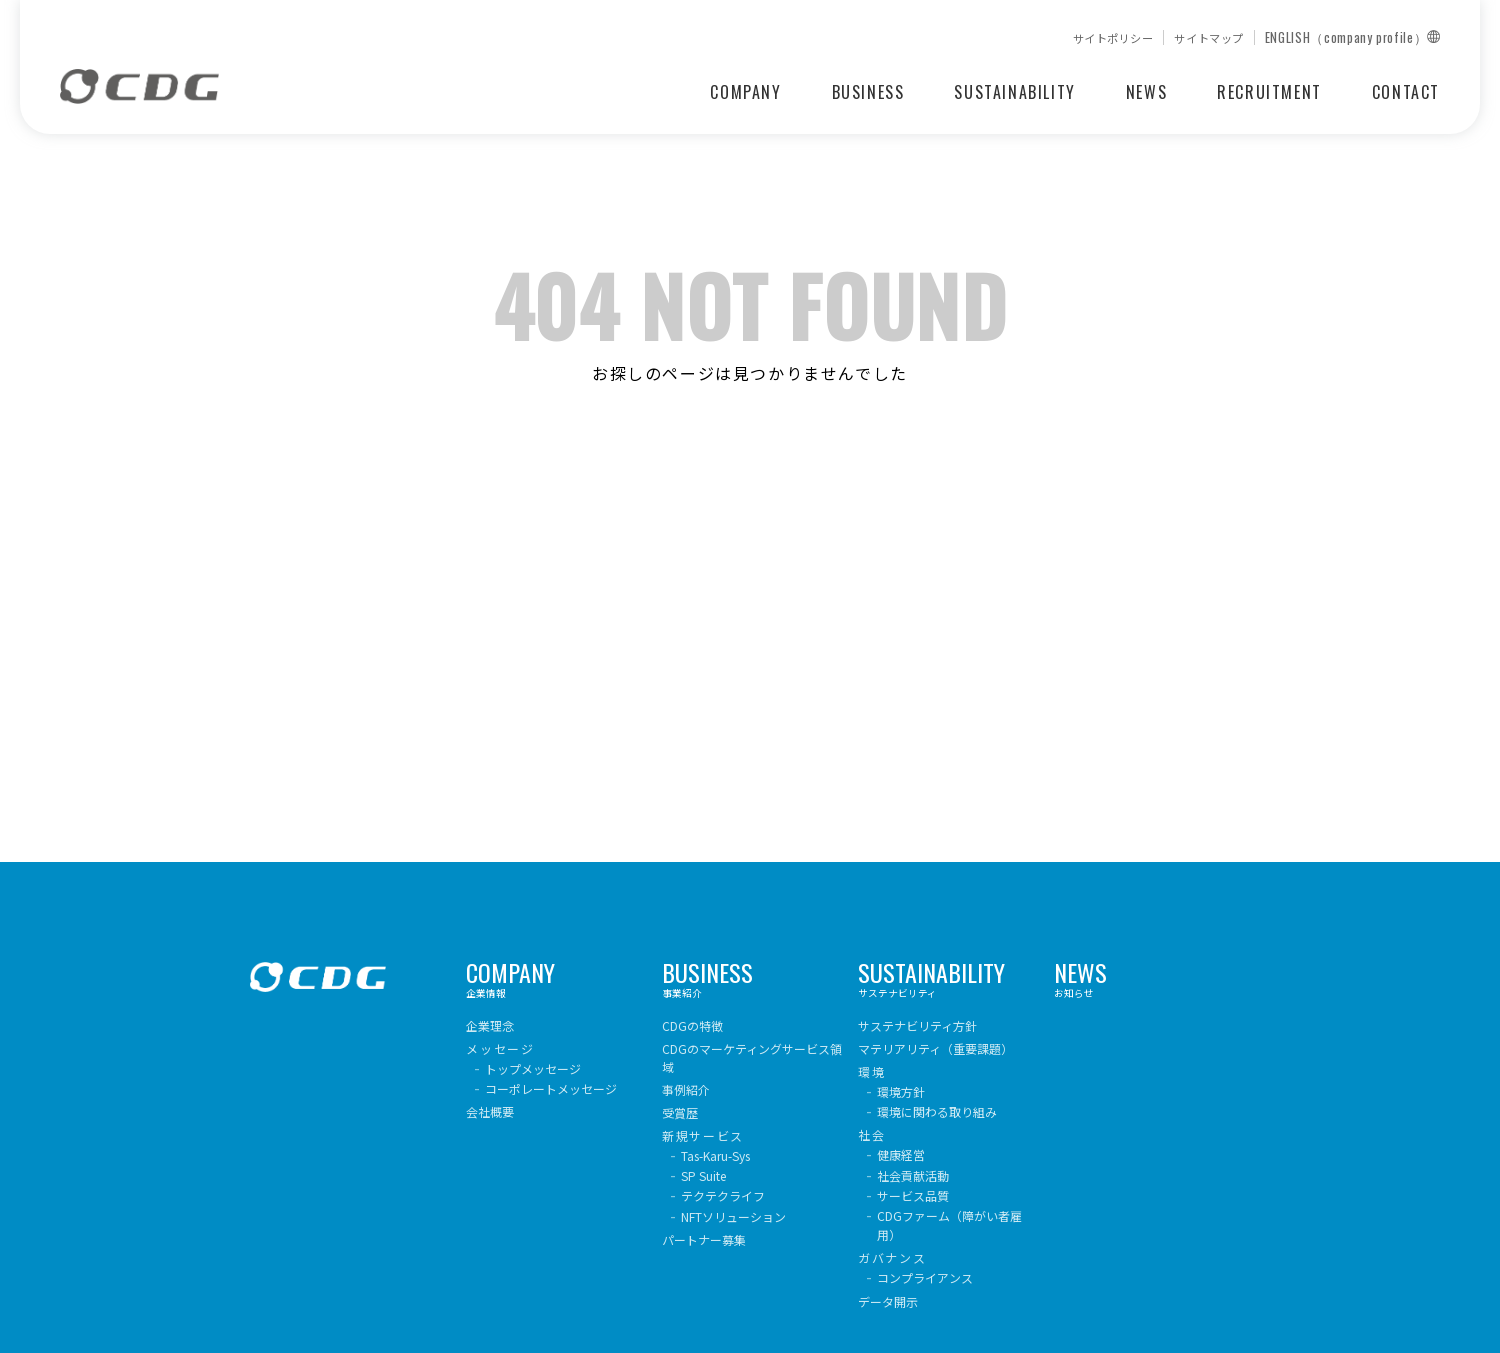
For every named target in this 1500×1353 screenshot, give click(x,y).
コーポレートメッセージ (551, 1088)
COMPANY (745, 92)
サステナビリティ (948, 981)
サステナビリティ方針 (917, 1025)
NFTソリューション (733, 1216)
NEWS (1146, 92)
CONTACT (1406, 92)
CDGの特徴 (692, 1025)
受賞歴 (680, 1112)
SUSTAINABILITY (1014, 92)
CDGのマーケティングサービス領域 (752, 1057)
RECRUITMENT (1269, 92)
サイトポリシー (1113, 38)
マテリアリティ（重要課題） (935, 1048)
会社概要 (490, 1111)
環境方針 (901, 1091)
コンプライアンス (925, 1277)
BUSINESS (868, 92)
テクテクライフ (723, 1195)
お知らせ (1144, 981)
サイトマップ (1208, 38)
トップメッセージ (533, 1068)
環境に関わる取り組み (937, 1111)
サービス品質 (913, 1195)
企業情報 (556, 981)
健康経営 (901, 1154)
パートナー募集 (704, 1239)
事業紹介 (752, 981)
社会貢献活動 (913, 1175)
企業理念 (490, 1025)
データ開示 (888, 1301)
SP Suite (703, 1175)
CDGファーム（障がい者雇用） (949, 1225)
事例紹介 (686, 1089)
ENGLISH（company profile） (1352, 37)
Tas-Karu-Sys (715, 1155)
